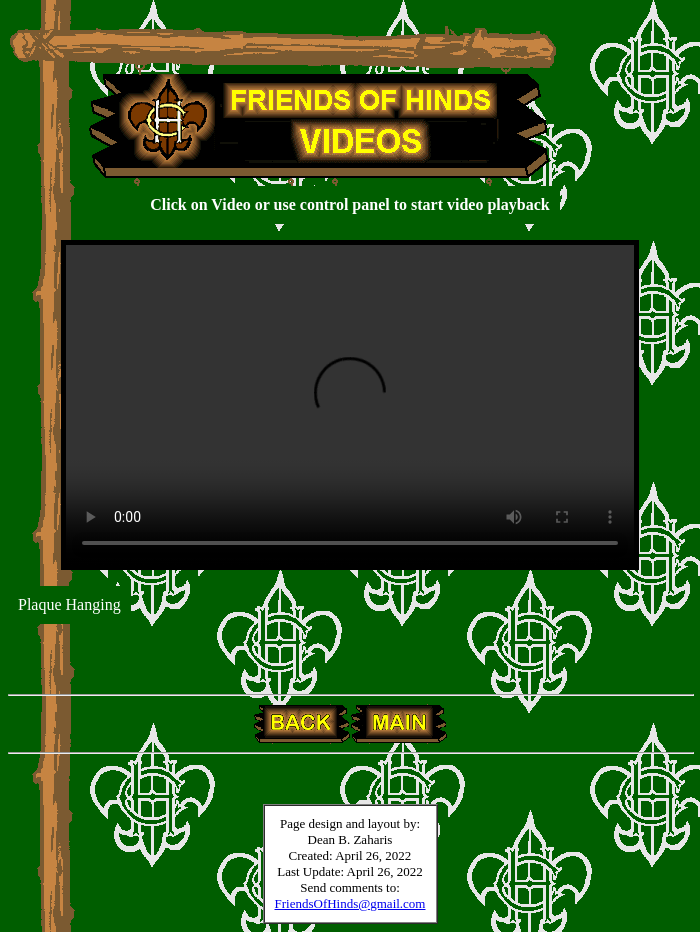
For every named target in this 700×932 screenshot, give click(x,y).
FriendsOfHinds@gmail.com (350, 903)
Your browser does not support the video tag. (350, 405)
